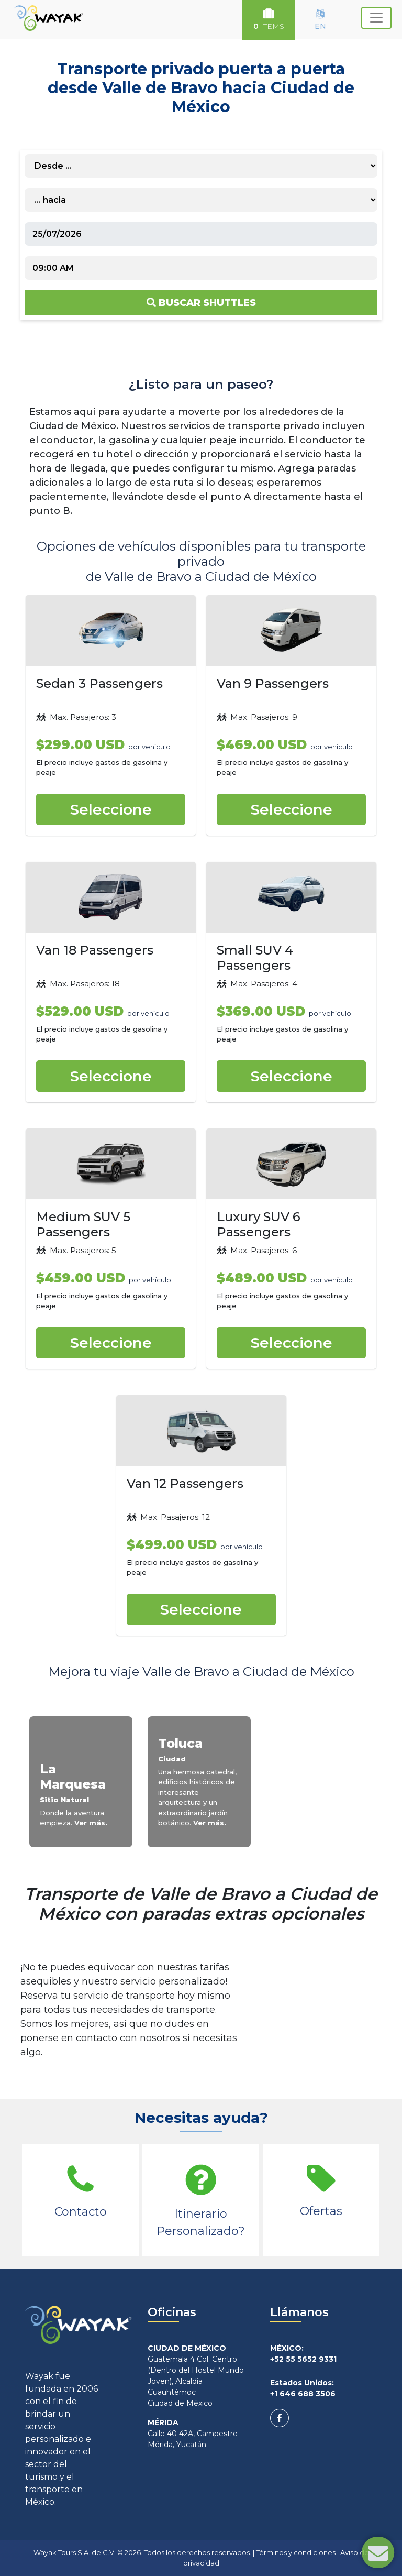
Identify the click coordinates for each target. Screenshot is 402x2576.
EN (320, 20)
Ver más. (90, 1822)
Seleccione (111, 809)
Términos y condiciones (296, 2552)
